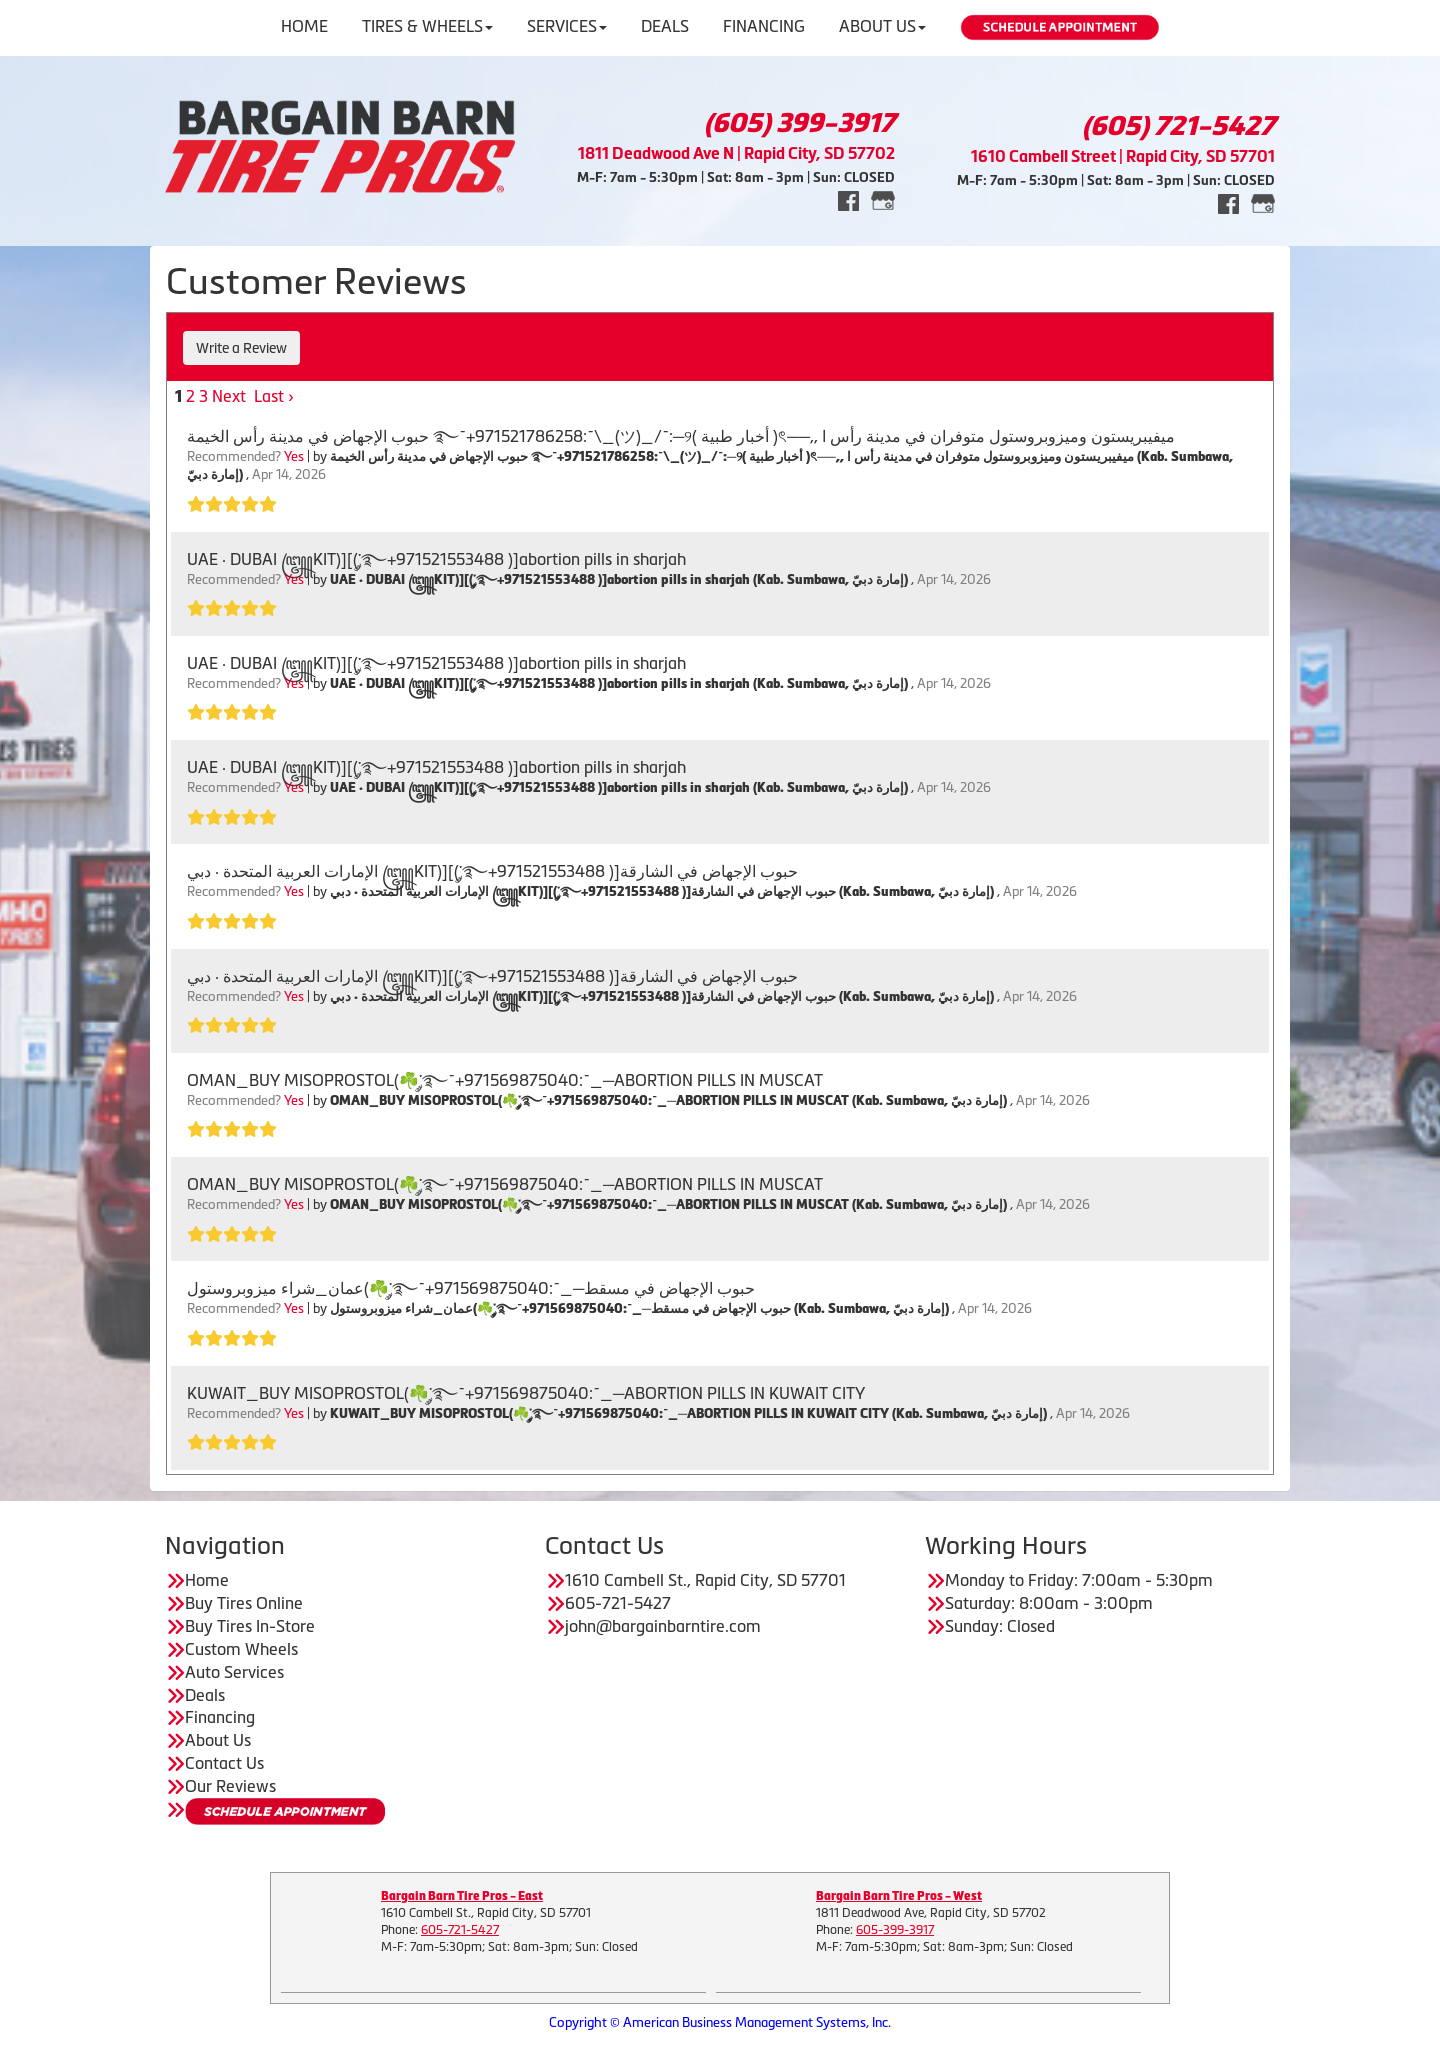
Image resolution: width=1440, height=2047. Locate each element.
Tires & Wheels (427, 26)
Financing (764, 26)
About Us (882, 26)
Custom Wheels (241, 1649)
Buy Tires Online (244, 1603)
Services (567, 26)
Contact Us (224, 1763)
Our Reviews (230, 1786)
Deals (665, 26)
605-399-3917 (895, 1930)
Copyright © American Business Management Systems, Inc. (720, 2022)
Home (304, 26)
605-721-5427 (460, 1930)
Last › (274, 396)
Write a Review (241, 348)
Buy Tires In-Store (250, 1626)
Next (229, 396)
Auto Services (234, 1672)
